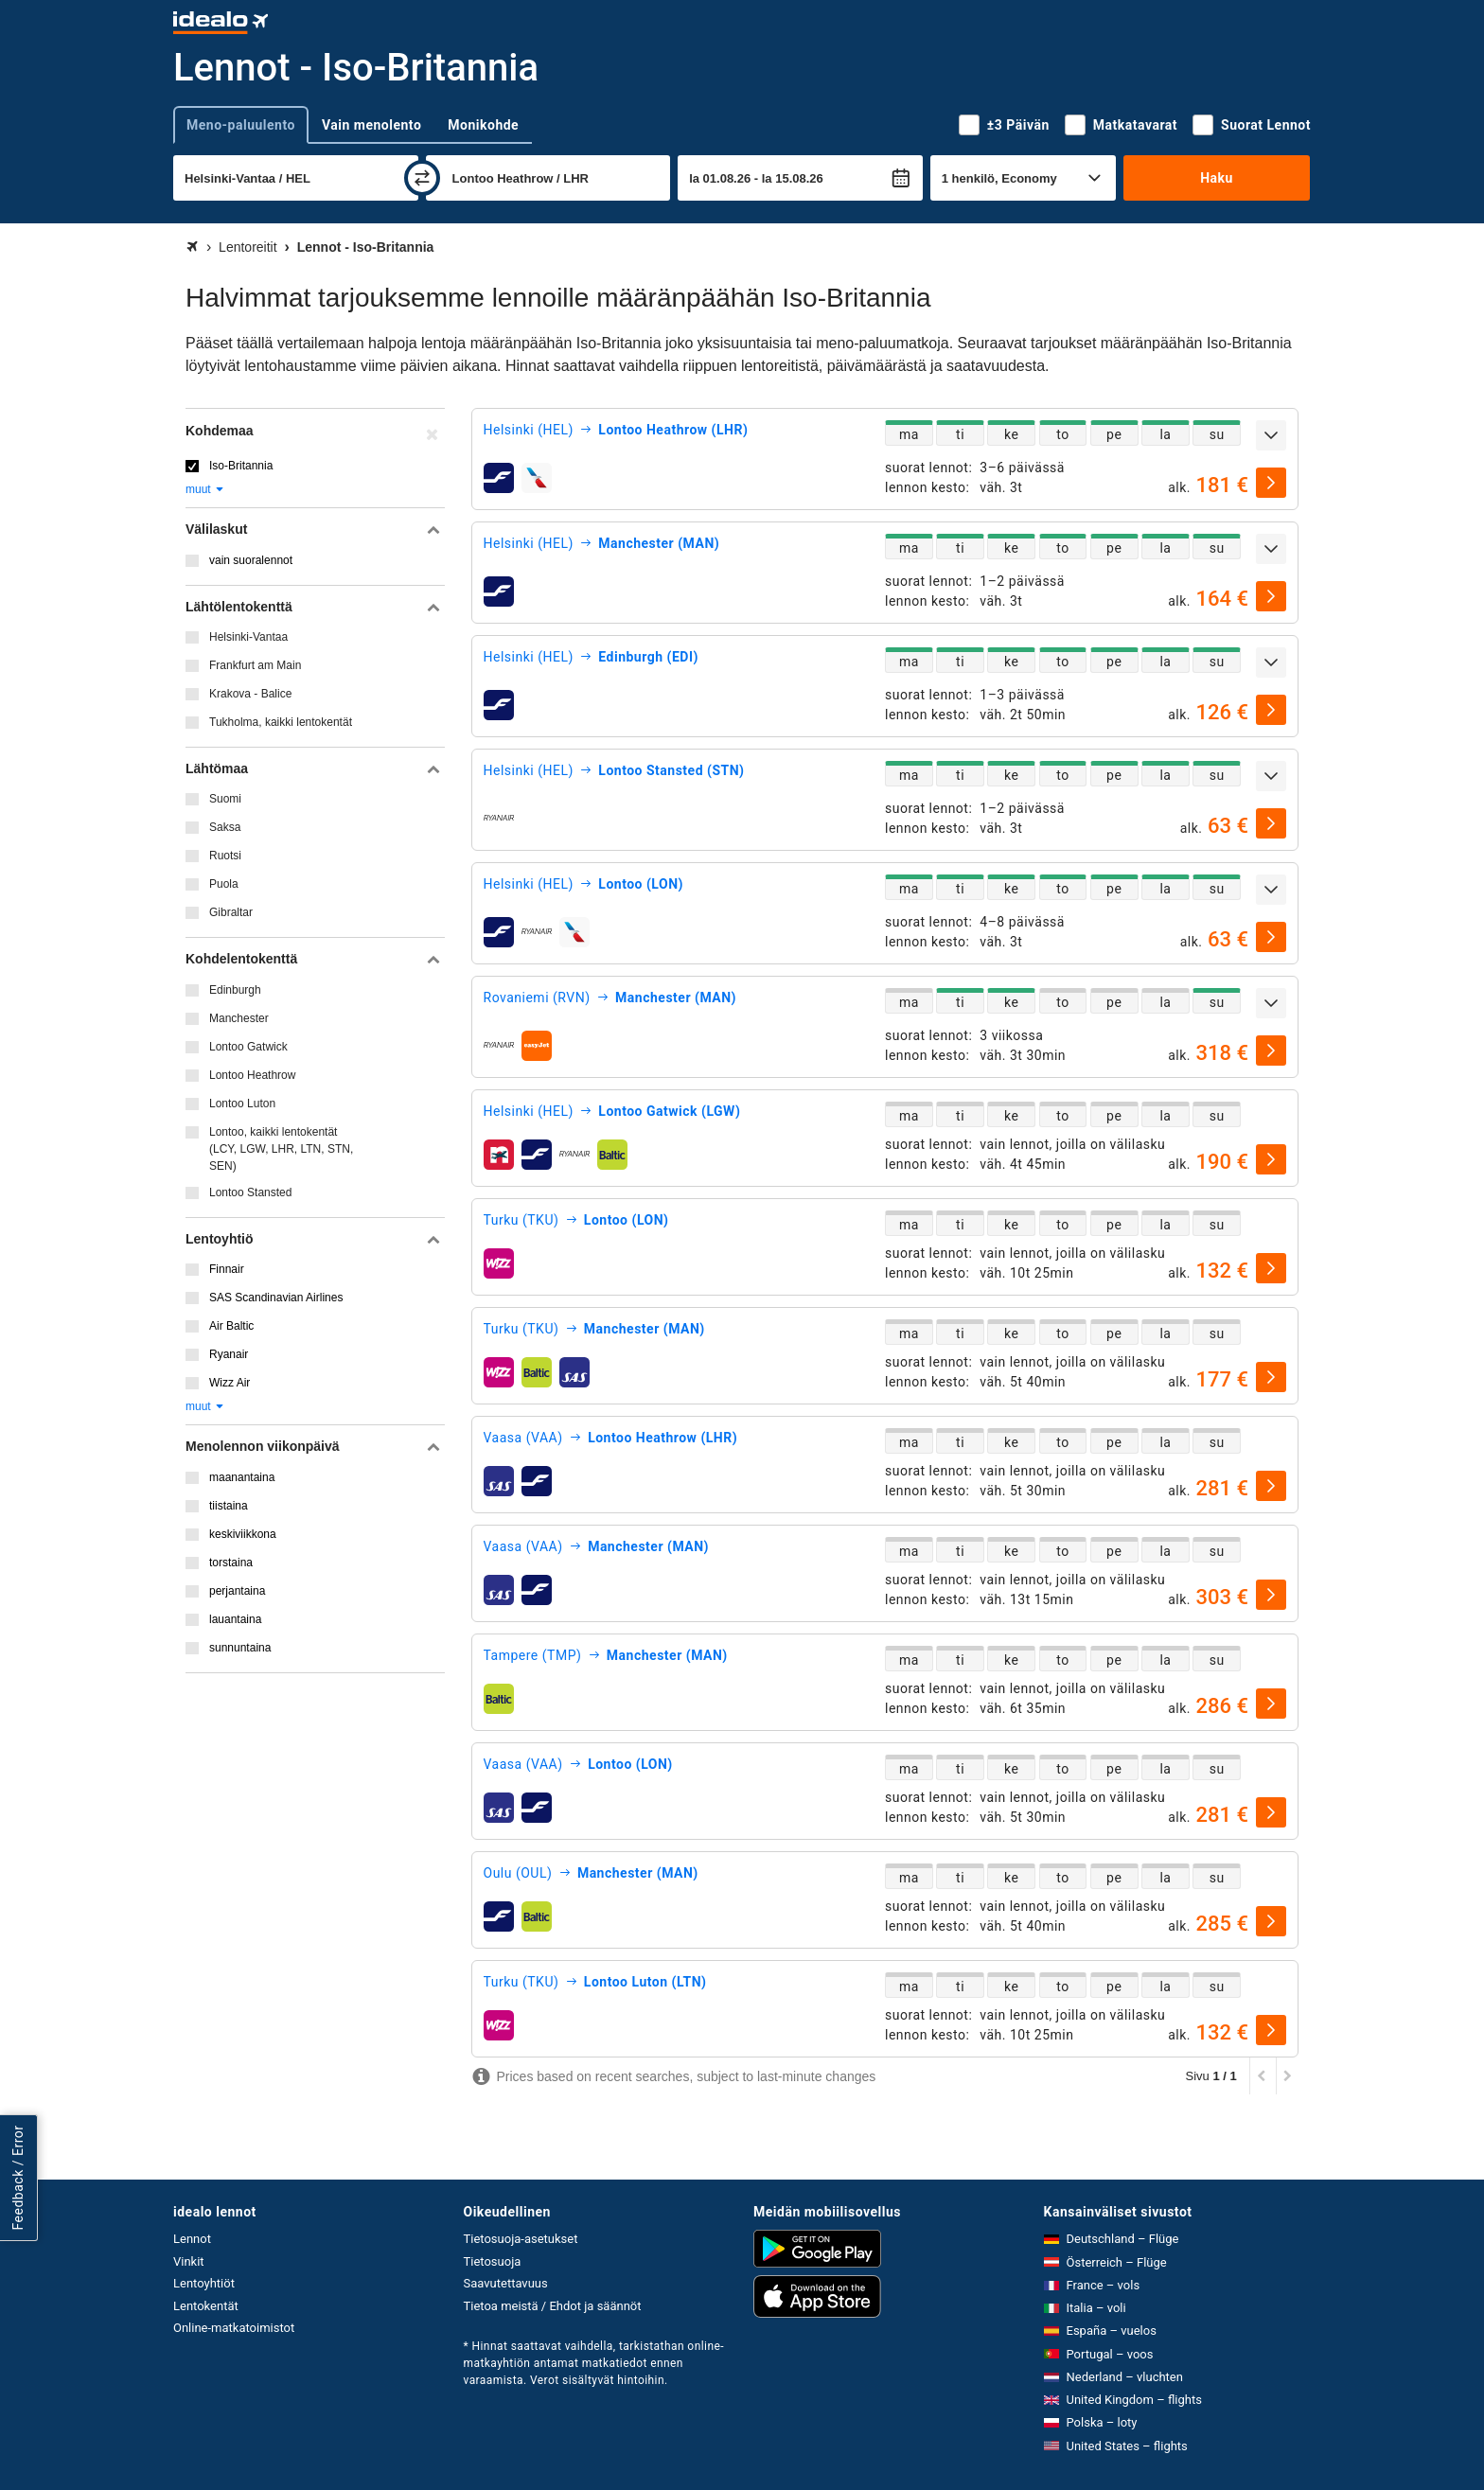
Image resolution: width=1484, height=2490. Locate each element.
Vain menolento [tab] (371, 124)
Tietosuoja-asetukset (521, 2239)
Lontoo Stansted (250, 1192)
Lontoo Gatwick (248, 1046)
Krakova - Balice (250, 693)
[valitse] (1271, 483)
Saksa (224, 827)
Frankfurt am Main (255, 665)
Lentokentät (205, 2306)
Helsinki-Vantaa (248, 637)
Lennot (192, 2239)
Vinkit (188, 2261)
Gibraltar (231, 912)
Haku (1216, 177)
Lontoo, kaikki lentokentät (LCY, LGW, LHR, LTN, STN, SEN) (281, 1149)
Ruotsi (225, 855)
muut (205, 489)
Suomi (225, 798)
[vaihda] (422, 178)
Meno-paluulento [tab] (240, 124)
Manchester (239, 1018)
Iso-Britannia (241, 465)
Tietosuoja (492, 2261)
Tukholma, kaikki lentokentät (280, 722)
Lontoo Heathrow (252, 1075)
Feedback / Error (18, 2177)
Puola (223, 884)
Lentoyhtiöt (204, 2283)
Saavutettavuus (506, 2283)
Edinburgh (235, 990)
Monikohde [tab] (483, 124)
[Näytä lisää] (1271, 435)
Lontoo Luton (242, 1103)
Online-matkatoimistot (233, 2328)
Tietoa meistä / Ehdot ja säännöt (553, 2306)
